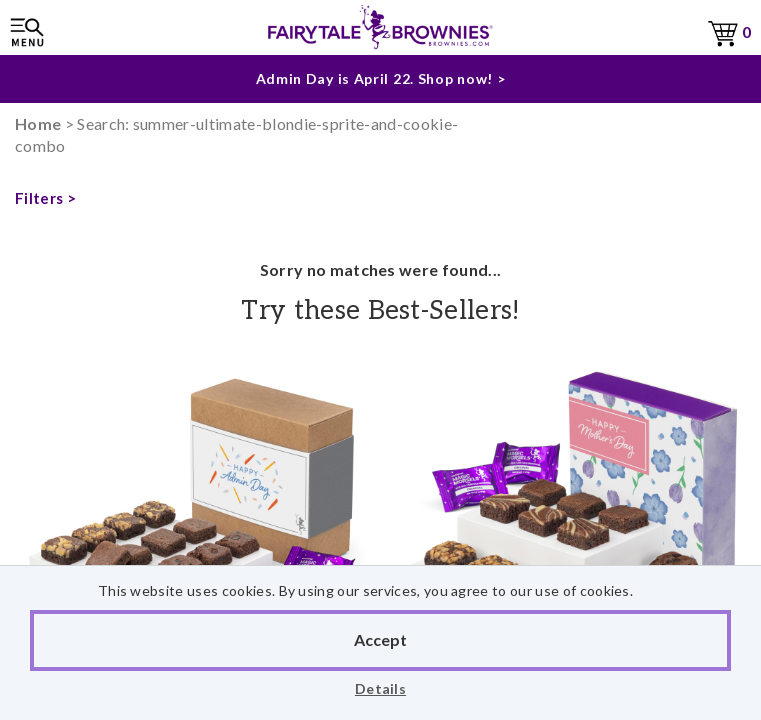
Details (380, 688)
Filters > (45, 198)
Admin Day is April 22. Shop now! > (381, 78)
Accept (380, 639)
